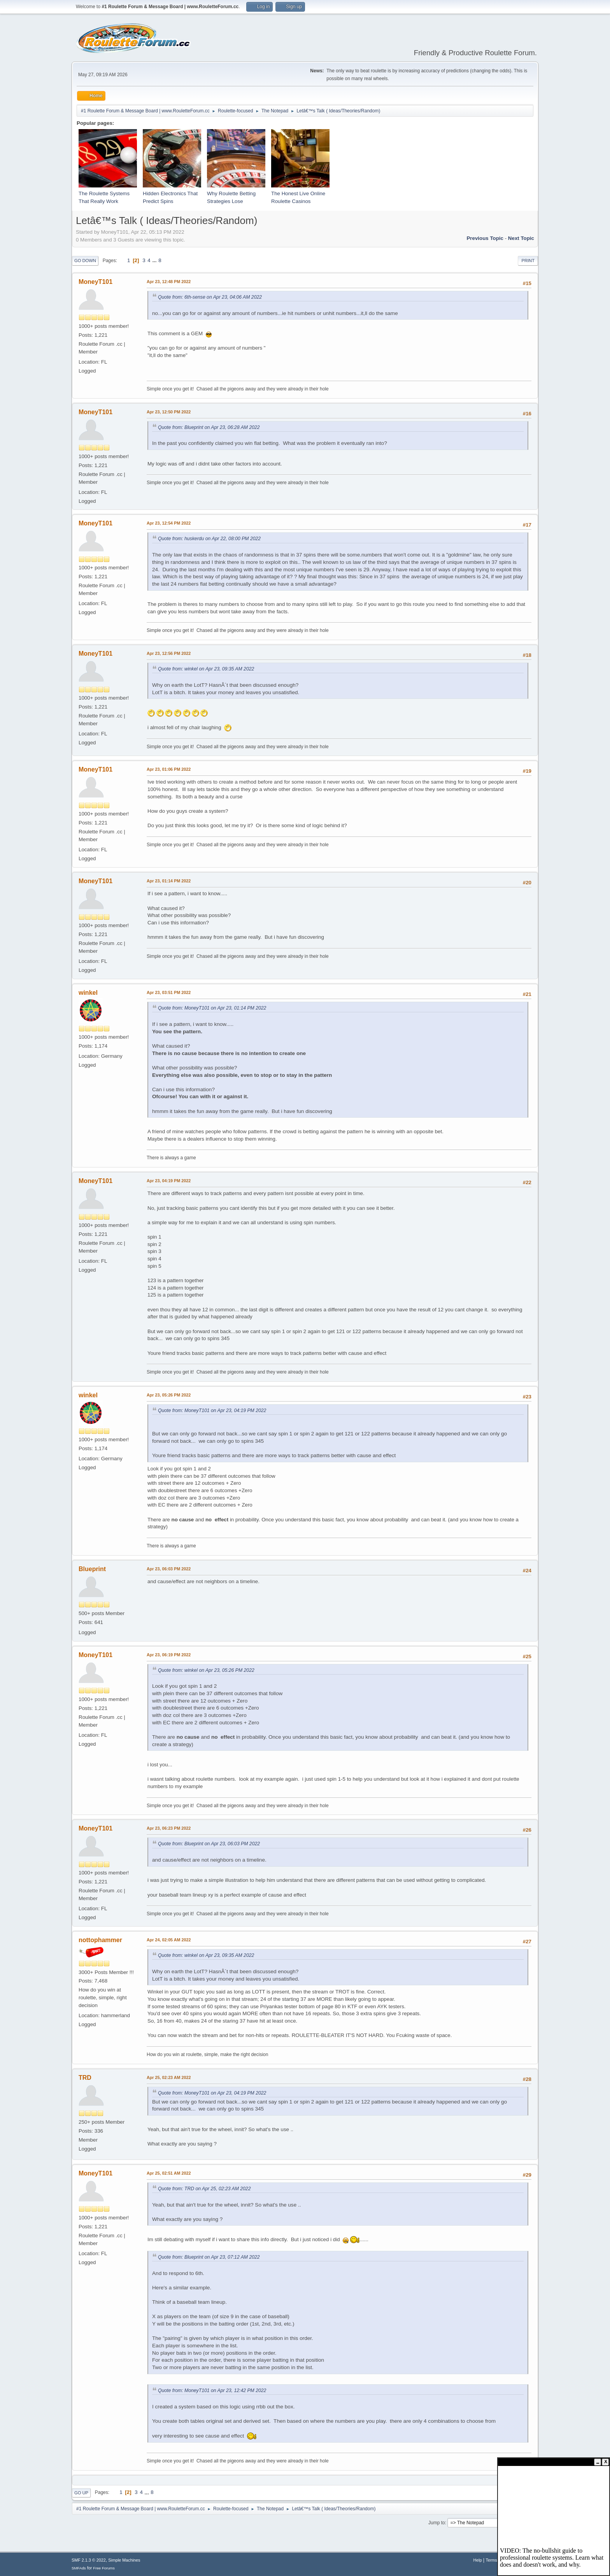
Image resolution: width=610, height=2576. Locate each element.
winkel (88, 992)
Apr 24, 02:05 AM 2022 (169, 1939)
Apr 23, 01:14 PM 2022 (169, 880)
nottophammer (100, 1940)
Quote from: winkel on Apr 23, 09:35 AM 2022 (206, 669)
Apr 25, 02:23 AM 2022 (169, 2077)
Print (528, 260)
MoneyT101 (95, 281)
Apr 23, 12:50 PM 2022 (169, 412)
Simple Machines (124, 2560)
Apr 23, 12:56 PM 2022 (169, 653)
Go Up (81, 2492)
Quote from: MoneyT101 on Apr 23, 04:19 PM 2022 (212, 1410)
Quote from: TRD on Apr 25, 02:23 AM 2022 (204, 2188)
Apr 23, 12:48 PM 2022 (169, 281)
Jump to (436, 2522)
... (155, 260)
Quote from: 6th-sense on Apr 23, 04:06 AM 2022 (210, 297)
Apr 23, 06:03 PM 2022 (169, 1568)
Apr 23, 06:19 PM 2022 (169, 1654)
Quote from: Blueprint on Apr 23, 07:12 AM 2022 (209, 2257)
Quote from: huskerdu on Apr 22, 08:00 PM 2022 (209, 538)
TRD (85, 2077)
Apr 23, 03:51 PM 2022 (169, 992)
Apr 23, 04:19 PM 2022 (169, 1180)
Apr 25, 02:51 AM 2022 (169, 2173)
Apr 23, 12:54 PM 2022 (169, 523)
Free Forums (104, 2568)
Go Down (85, 260)
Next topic (521, 238)
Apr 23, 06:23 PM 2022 (169, 1828)
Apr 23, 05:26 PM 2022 (169, 1395)
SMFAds (79, 2568)
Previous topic (484, 238)
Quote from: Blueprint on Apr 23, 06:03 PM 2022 (209, 1843)
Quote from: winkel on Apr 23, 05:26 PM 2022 (206, 1670)
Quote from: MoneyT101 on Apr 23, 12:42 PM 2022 (212, 2390)
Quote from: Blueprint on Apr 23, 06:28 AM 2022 (209, 427)
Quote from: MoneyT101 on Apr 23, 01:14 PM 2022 (212, 1008)
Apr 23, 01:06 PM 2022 (169, 769)
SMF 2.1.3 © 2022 (89, 2560)
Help (477, 2560)
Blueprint (92, 1569)
